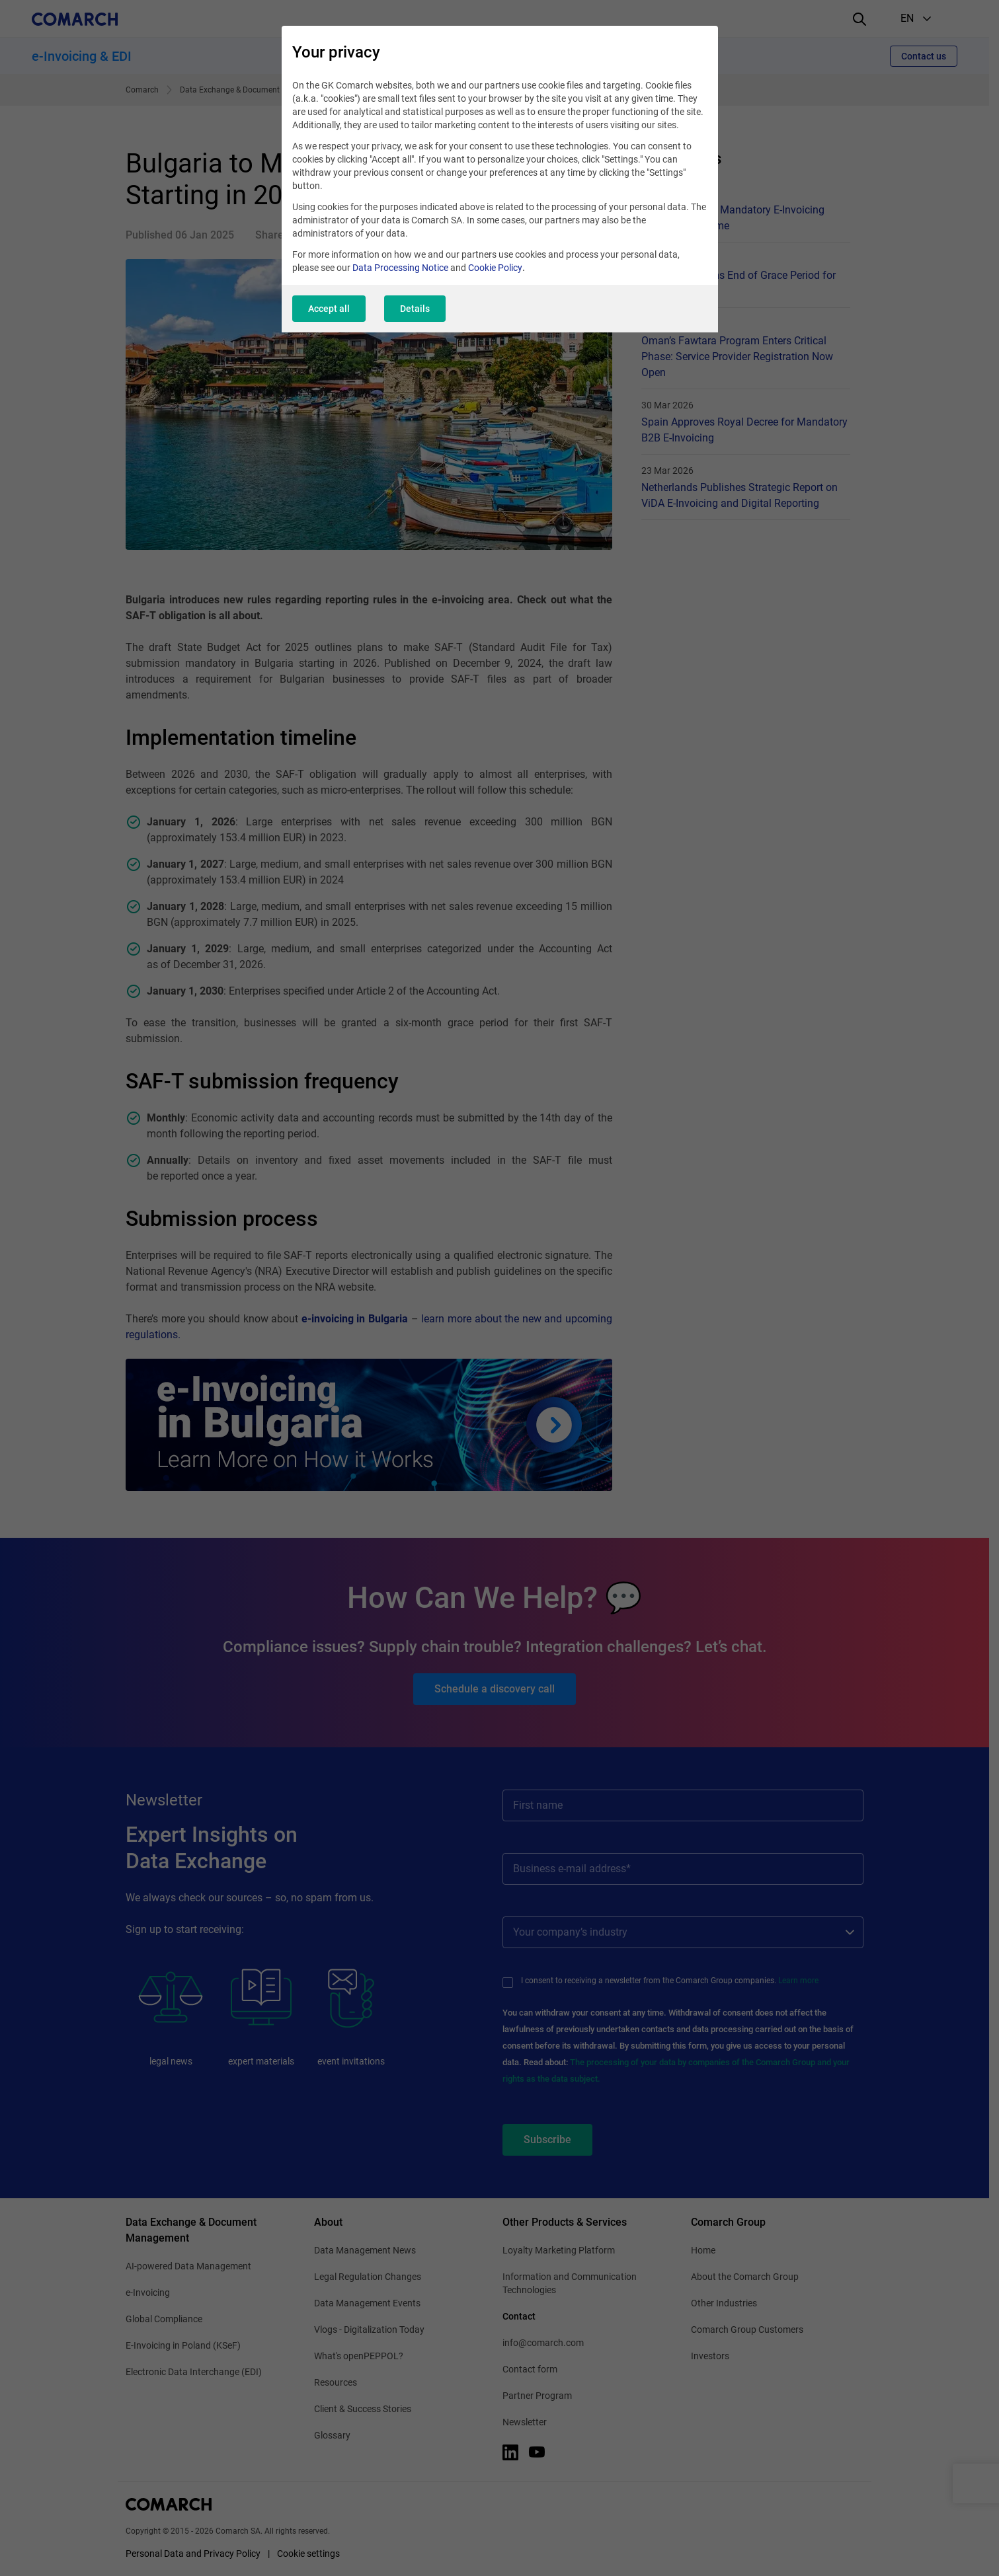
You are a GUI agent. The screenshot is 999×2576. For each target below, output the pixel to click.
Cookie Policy (495, 267)
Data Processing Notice (400, 267)
